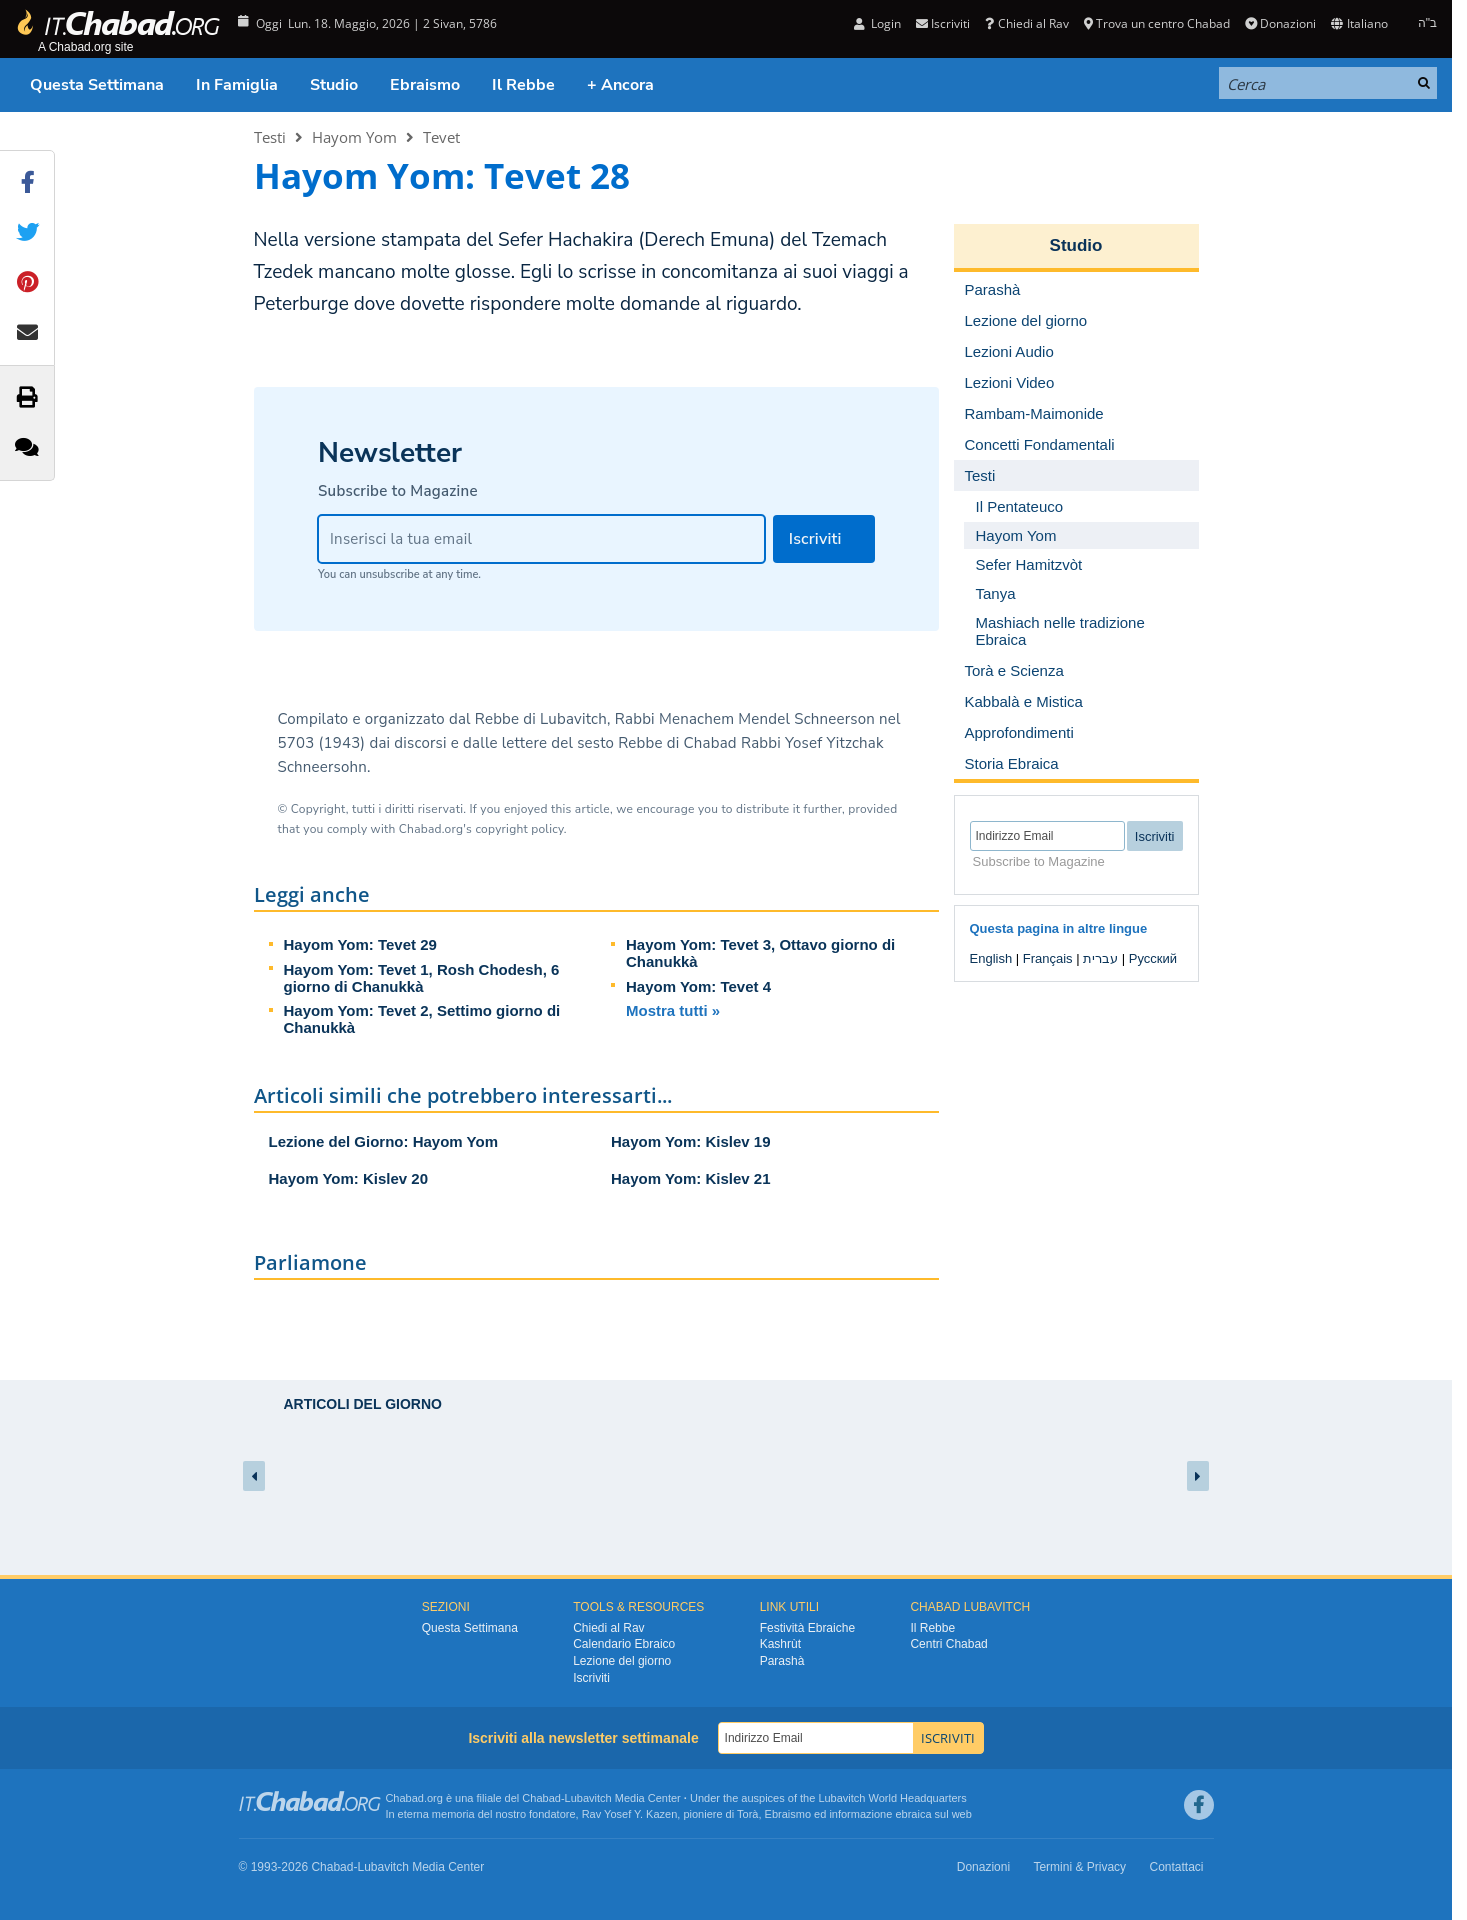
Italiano (1359, 23)
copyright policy (519, 829)
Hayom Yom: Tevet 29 (360, 944)
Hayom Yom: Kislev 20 (349, 1178)
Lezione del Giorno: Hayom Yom (383, 1141)
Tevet (441, 137)
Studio (334, 85)
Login (877, 23)
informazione (860, 1814)
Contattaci (1176, 1867)
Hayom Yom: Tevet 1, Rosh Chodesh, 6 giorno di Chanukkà (422, 978)
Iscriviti (943, 23)
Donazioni (1280, 23)
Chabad (541, 1798)
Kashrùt (780, 1644)
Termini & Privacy (1079, 1867)
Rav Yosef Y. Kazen (630, 1814)
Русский (1153, 958)
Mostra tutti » (673, 1010)
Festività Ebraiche (807, 1628)
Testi (270, 137)
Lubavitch (588, 1798)
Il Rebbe (523, 85)
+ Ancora (620, 85)
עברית (1100, 958)
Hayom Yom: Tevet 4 (698, 986)
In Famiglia (237, 85)
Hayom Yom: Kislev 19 (691, 1141)
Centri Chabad (948, 1644)
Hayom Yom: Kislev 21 (691, 1178)
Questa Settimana (97, 85)
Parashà (782, 1661)
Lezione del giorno (622, 1661)
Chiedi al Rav (1026, 23)
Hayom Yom (354, 137)
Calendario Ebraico (624, 1644)
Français (1048, 958)
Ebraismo (425, 85)
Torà (747, 1814)
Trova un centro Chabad (1157, 23)
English (991, 958)
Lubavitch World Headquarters (892, 1798)
